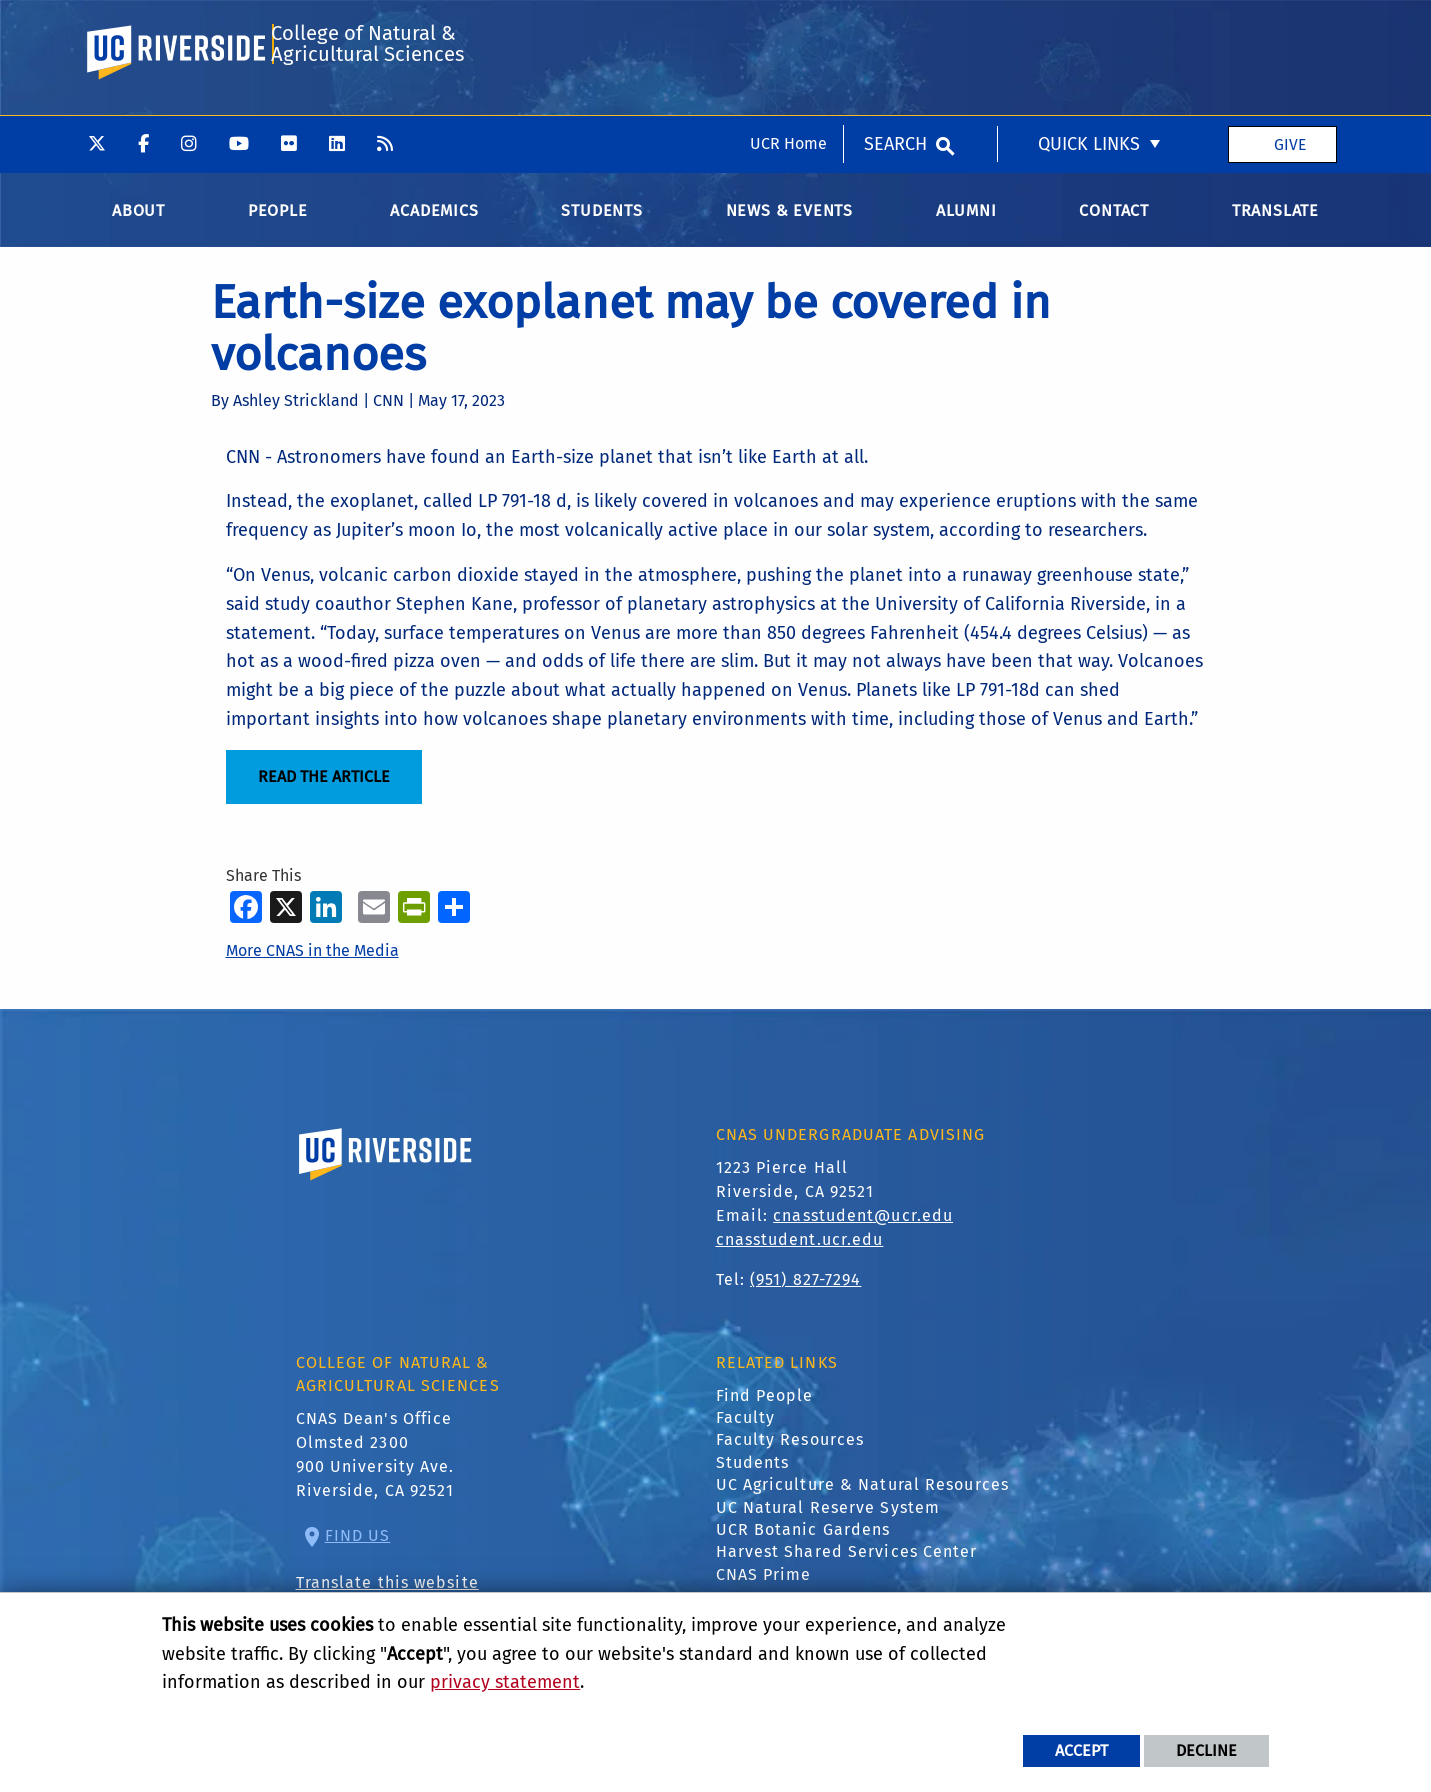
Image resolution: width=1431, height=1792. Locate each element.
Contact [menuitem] (1114, 226)
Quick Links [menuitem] (1089, 29)
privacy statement (505, 1682)
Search (895, 29)
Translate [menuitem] (1275, 226)
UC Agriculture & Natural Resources (862, 1501)
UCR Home (788, 28)
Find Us (358, 1552)
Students (753, 1478)
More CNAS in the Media (312, 966)
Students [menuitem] (601, 226)
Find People (765, 1411)
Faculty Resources (790, 1456)
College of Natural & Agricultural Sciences (366, 113)
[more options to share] (454, 922)
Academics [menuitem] (434, 226)
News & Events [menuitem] (789, 226)
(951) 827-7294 (805, 1296)
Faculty (746, 1433)
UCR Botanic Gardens (803, 1545)
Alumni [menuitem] (966, 226)
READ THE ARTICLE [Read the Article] (324, 793)
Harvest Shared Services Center (847, 1568)
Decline (1206, 1750)
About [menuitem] (138, 226)
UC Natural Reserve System (828, 1523)
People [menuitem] (278, 226)
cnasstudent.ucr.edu (800, 1256)
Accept (1081, 1750)
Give (1290, 28)
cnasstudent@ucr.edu (863, 1232)
